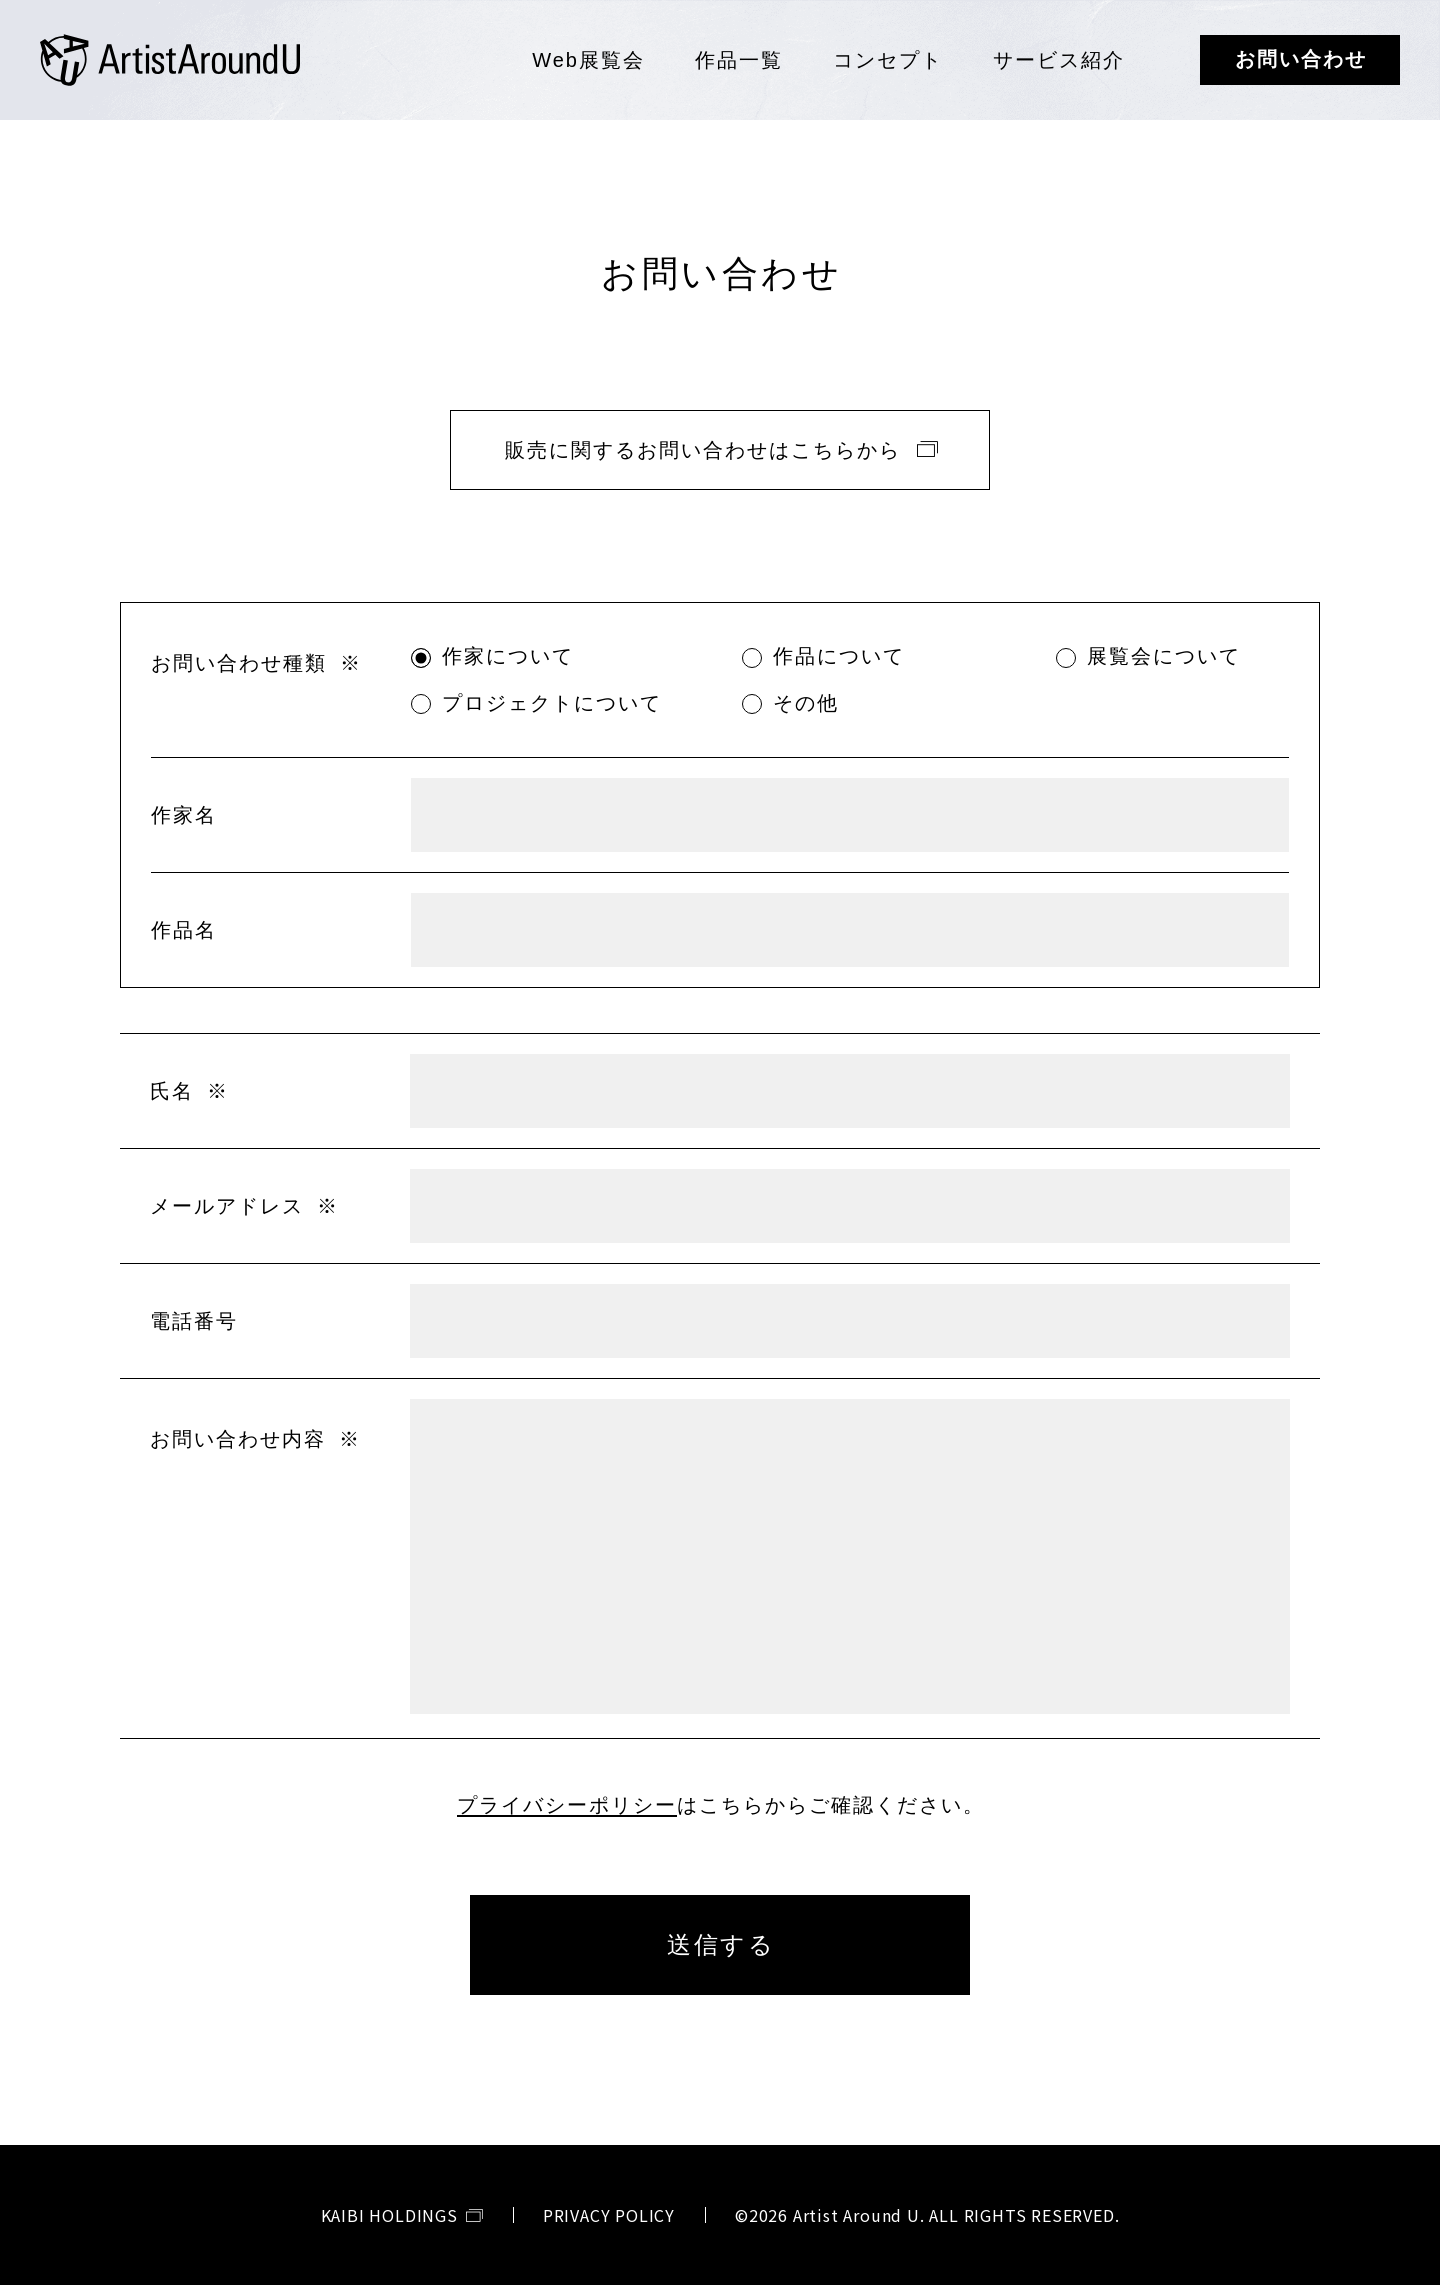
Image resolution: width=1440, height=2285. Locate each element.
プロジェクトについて (552, 703)
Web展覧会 (588, 60)
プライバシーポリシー (567, 1805)
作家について (508, 656)
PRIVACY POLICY (609, 2215)
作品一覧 (739, 60)
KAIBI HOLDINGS (389, 2215)
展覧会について (1164, 656)
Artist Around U (170, 60)
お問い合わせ (1301, 59)
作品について (839, 656)
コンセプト (888, 60)
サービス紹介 (1059, 60)
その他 (806, 703)
